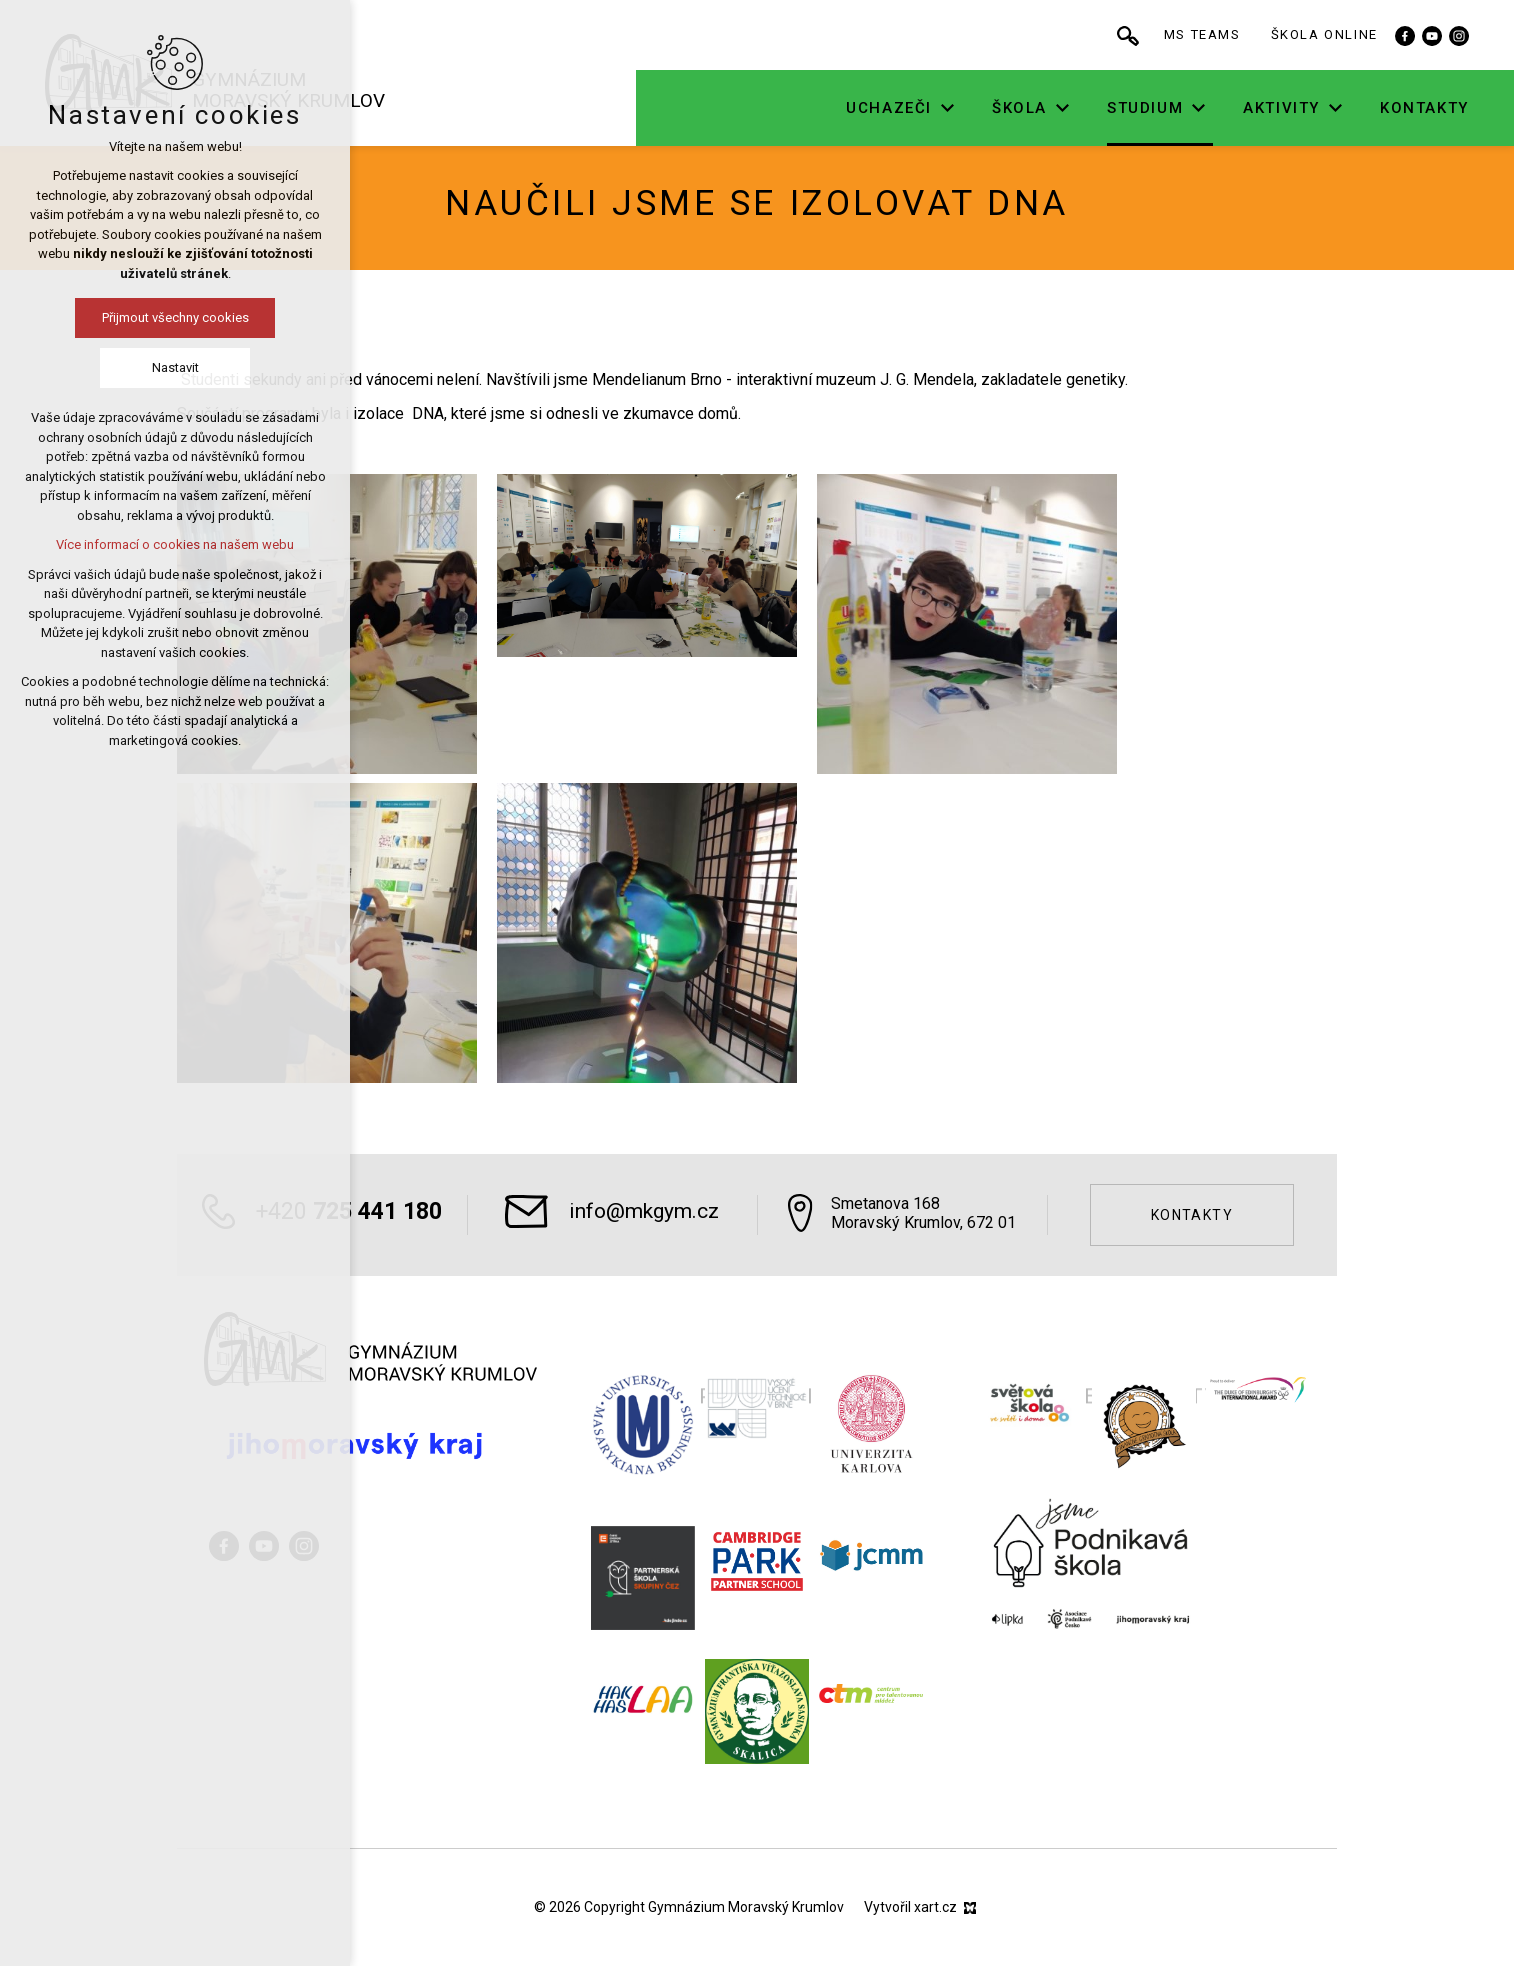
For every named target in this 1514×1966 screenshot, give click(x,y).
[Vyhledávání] (1173, 35)
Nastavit (175, 367)
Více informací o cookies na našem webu (175, 544)
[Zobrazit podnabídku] (992, 108)
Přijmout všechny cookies (175, 317)
